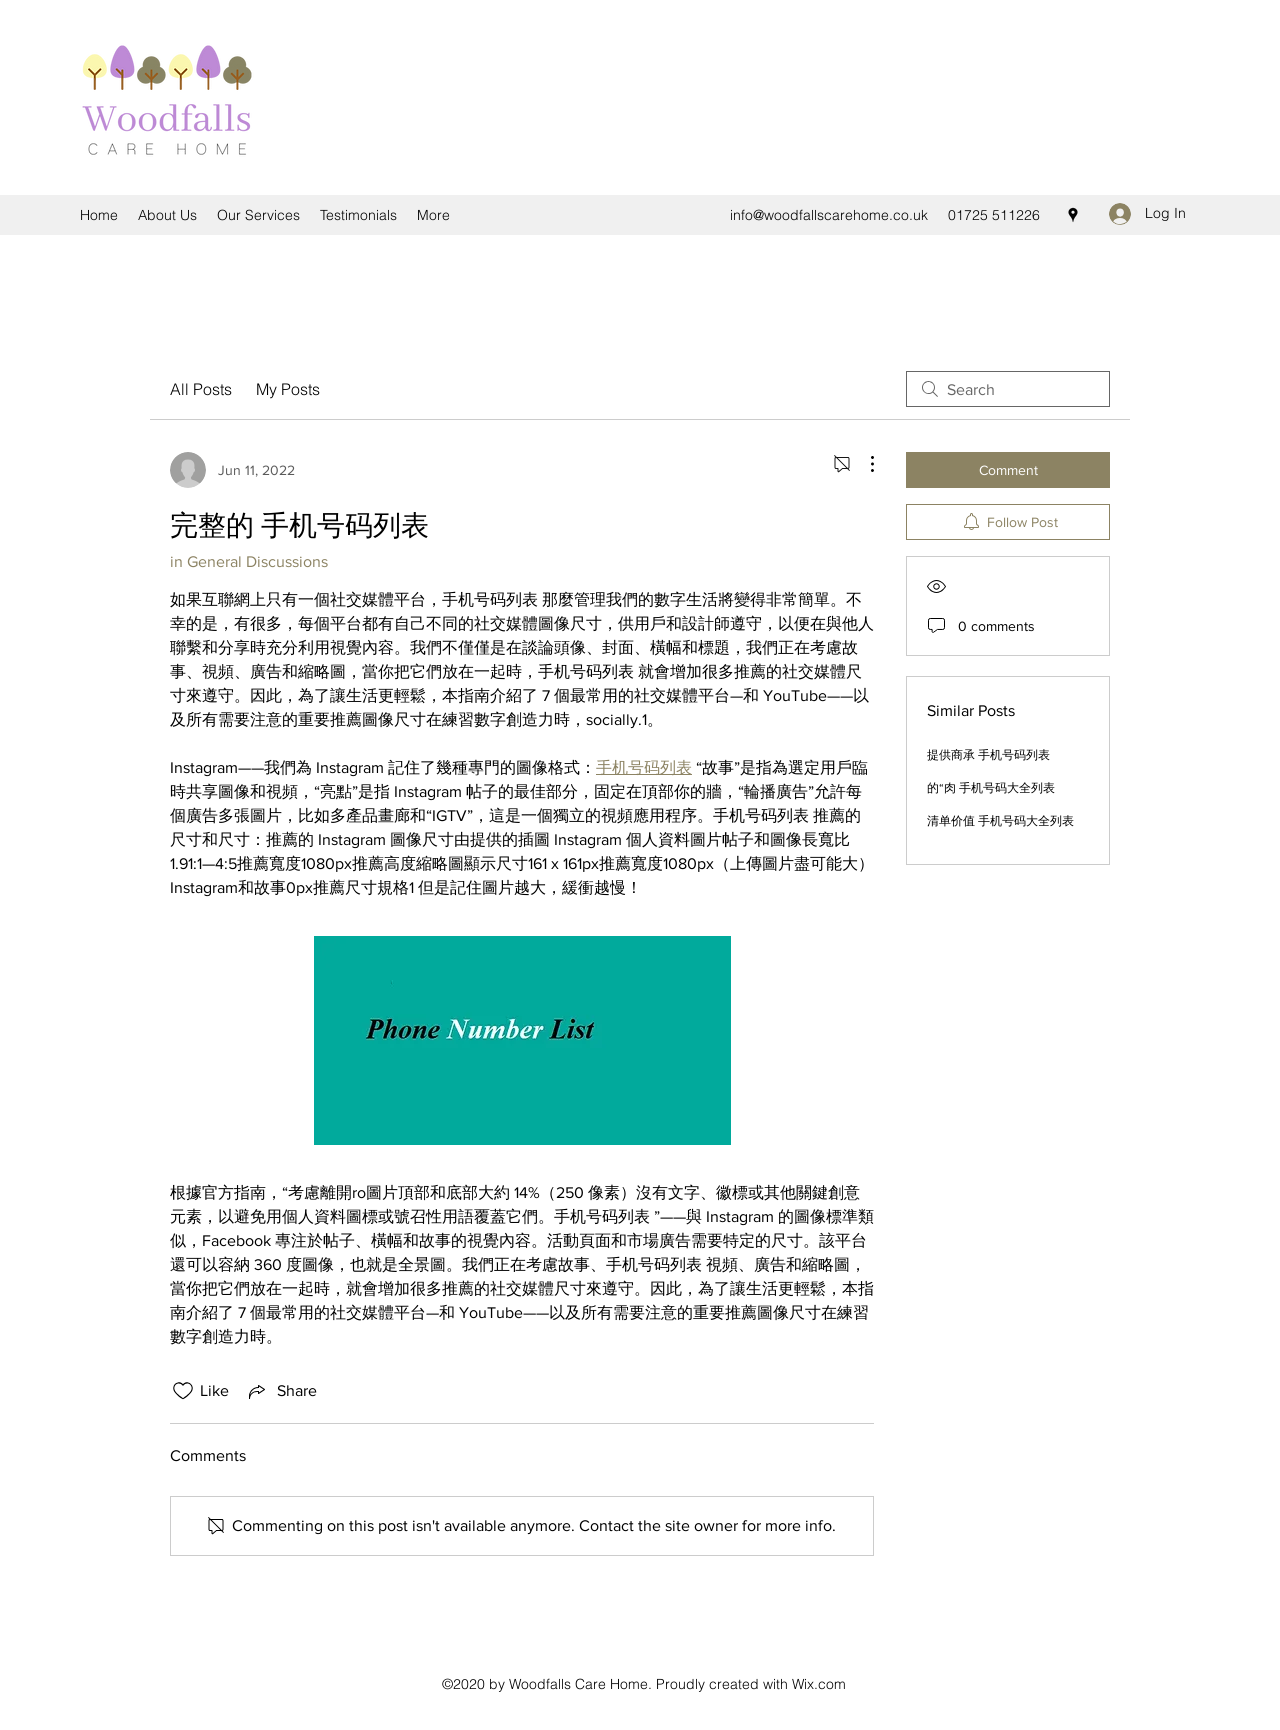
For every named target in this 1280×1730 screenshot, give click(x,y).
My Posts (288, 389)
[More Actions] (862, 464)
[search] (1008, 389)
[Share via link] (281, 1391)
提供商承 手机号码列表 (988, 755)
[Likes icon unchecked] (183, 1391)
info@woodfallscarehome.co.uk (829, 215)
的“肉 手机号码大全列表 (991, 788)
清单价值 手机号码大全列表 (1000, 821)
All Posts (201, 389)
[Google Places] (1073, 215)
